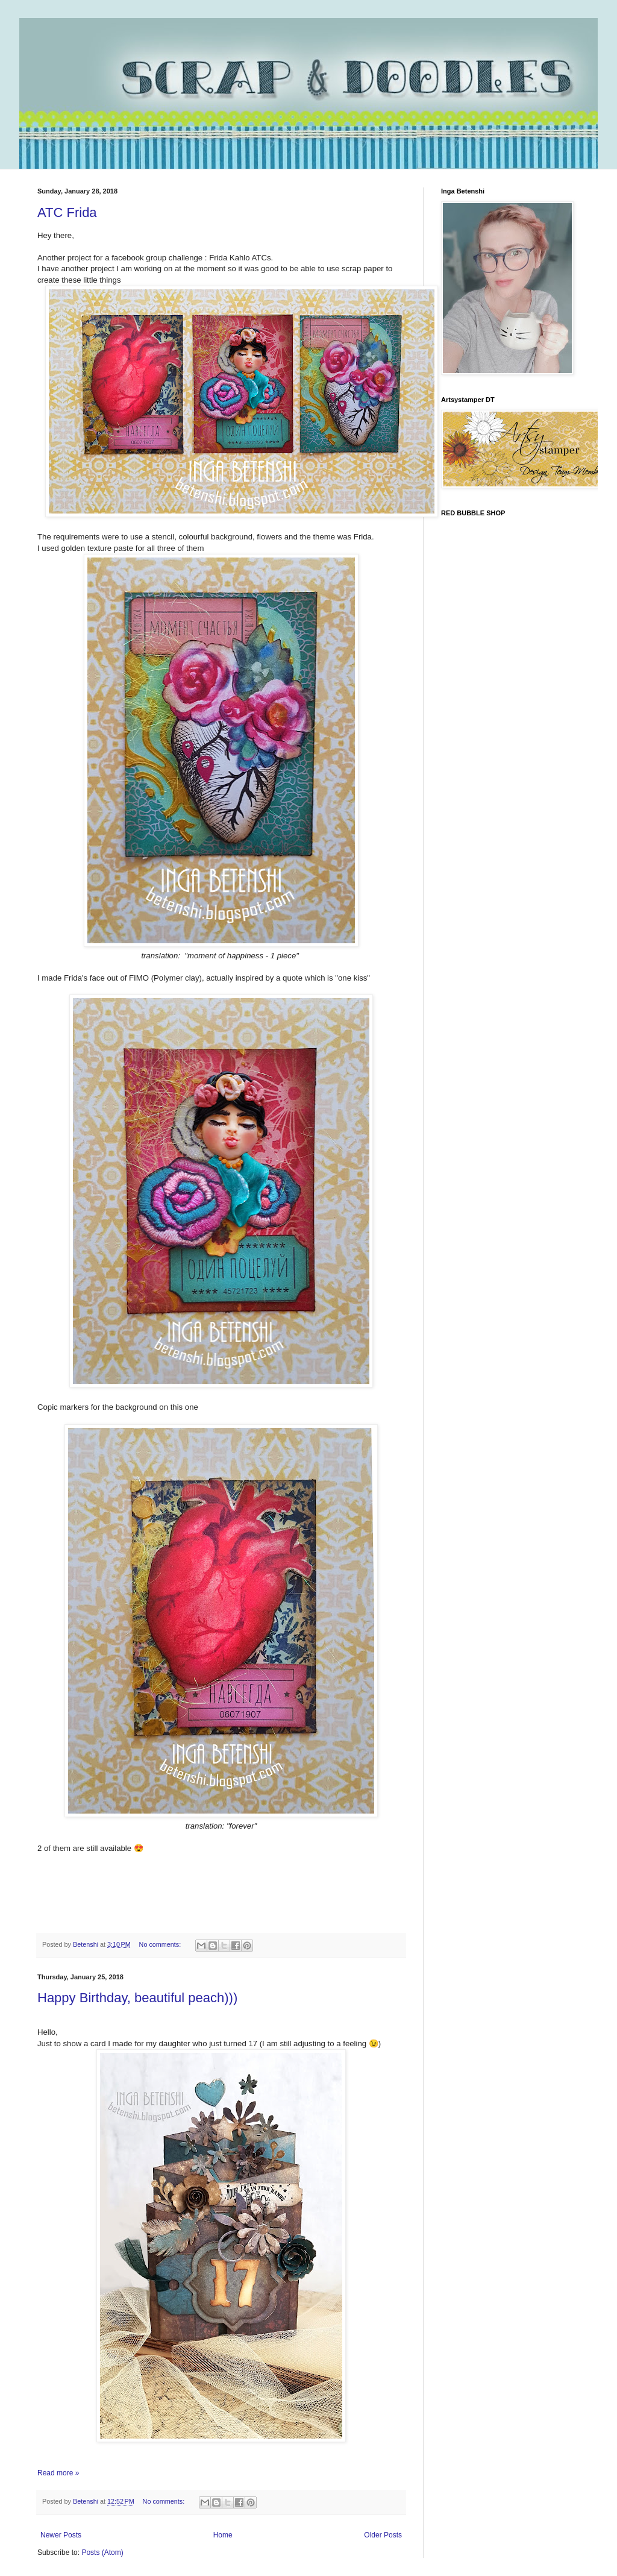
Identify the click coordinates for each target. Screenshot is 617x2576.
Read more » (58, 2473)
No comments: (161, 1944)
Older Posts (383, 2535)
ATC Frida (67, 212)
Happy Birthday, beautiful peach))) (137, 1997)
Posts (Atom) (102, 2552)
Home (223, 2535)
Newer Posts (60, 2535)
